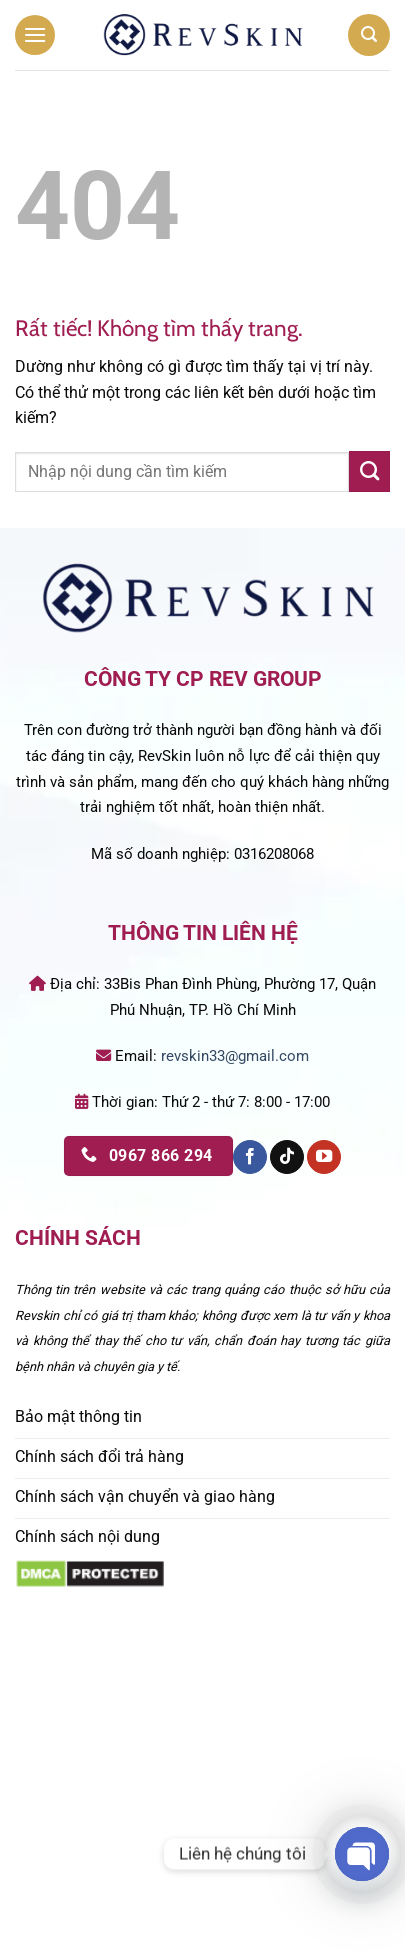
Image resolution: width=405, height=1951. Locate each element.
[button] (35, 34)
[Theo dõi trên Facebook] (250, 1157)
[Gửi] (369, 471)
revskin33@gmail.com (235, 1056)
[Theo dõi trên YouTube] (324, 1157)
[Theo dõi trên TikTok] (287, 1157)
